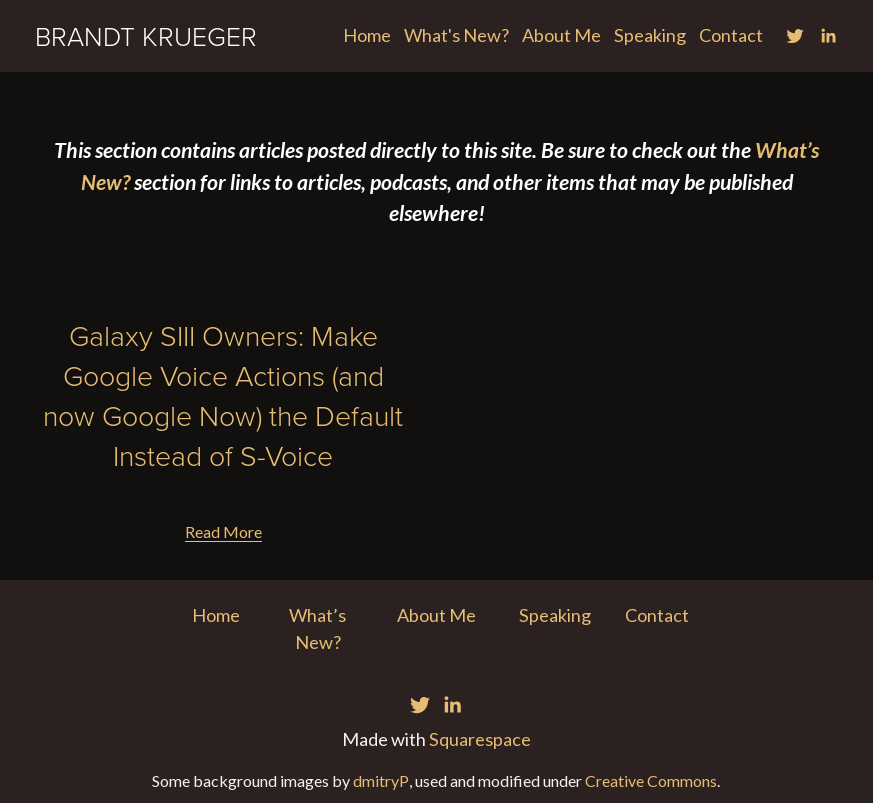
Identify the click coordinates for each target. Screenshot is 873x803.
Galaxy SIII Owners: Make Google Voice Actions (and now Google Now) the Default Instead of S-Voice (223, 395)
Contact (731, 35)
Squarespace (480, 739)
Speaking (650, 35)
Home (367, 35)
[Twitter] (795, 36)
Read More (223, 531)
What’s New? (317, 628)
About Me (561, 35)
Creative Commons (651, 780)
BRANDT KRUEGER (146, 35)
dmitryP (381, 780)
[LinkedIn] (828, 36)
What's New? (456, 35)
